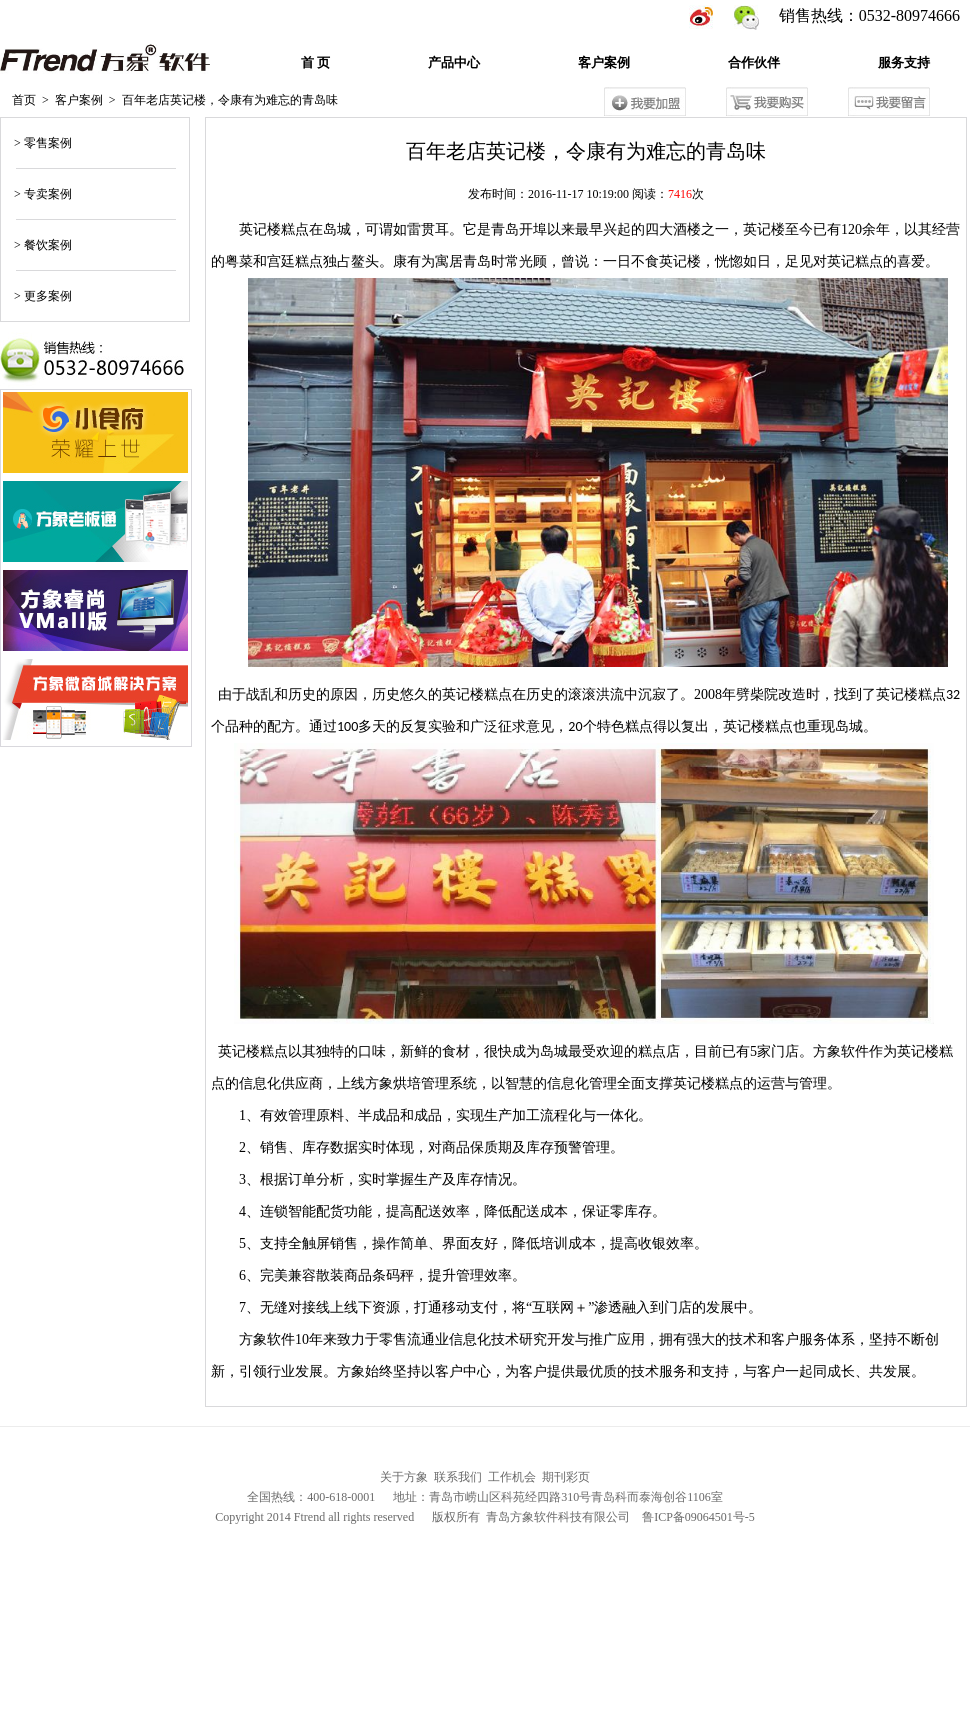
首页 (24, 103)
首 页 (315, 65)
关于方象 (404, 1480)
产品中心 (454, 65)
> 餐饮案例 (41, 248)
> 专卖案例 (41, 197)
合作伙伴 (754, 65)
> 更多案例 (41, 299)
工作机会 (512, 1480)
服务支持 (904, 65)
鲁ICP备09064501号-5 (698, 1520)
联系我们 (458, 1480)
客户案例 (604, 65)
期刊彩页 (566, 1480)
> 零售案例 (41, 146)
